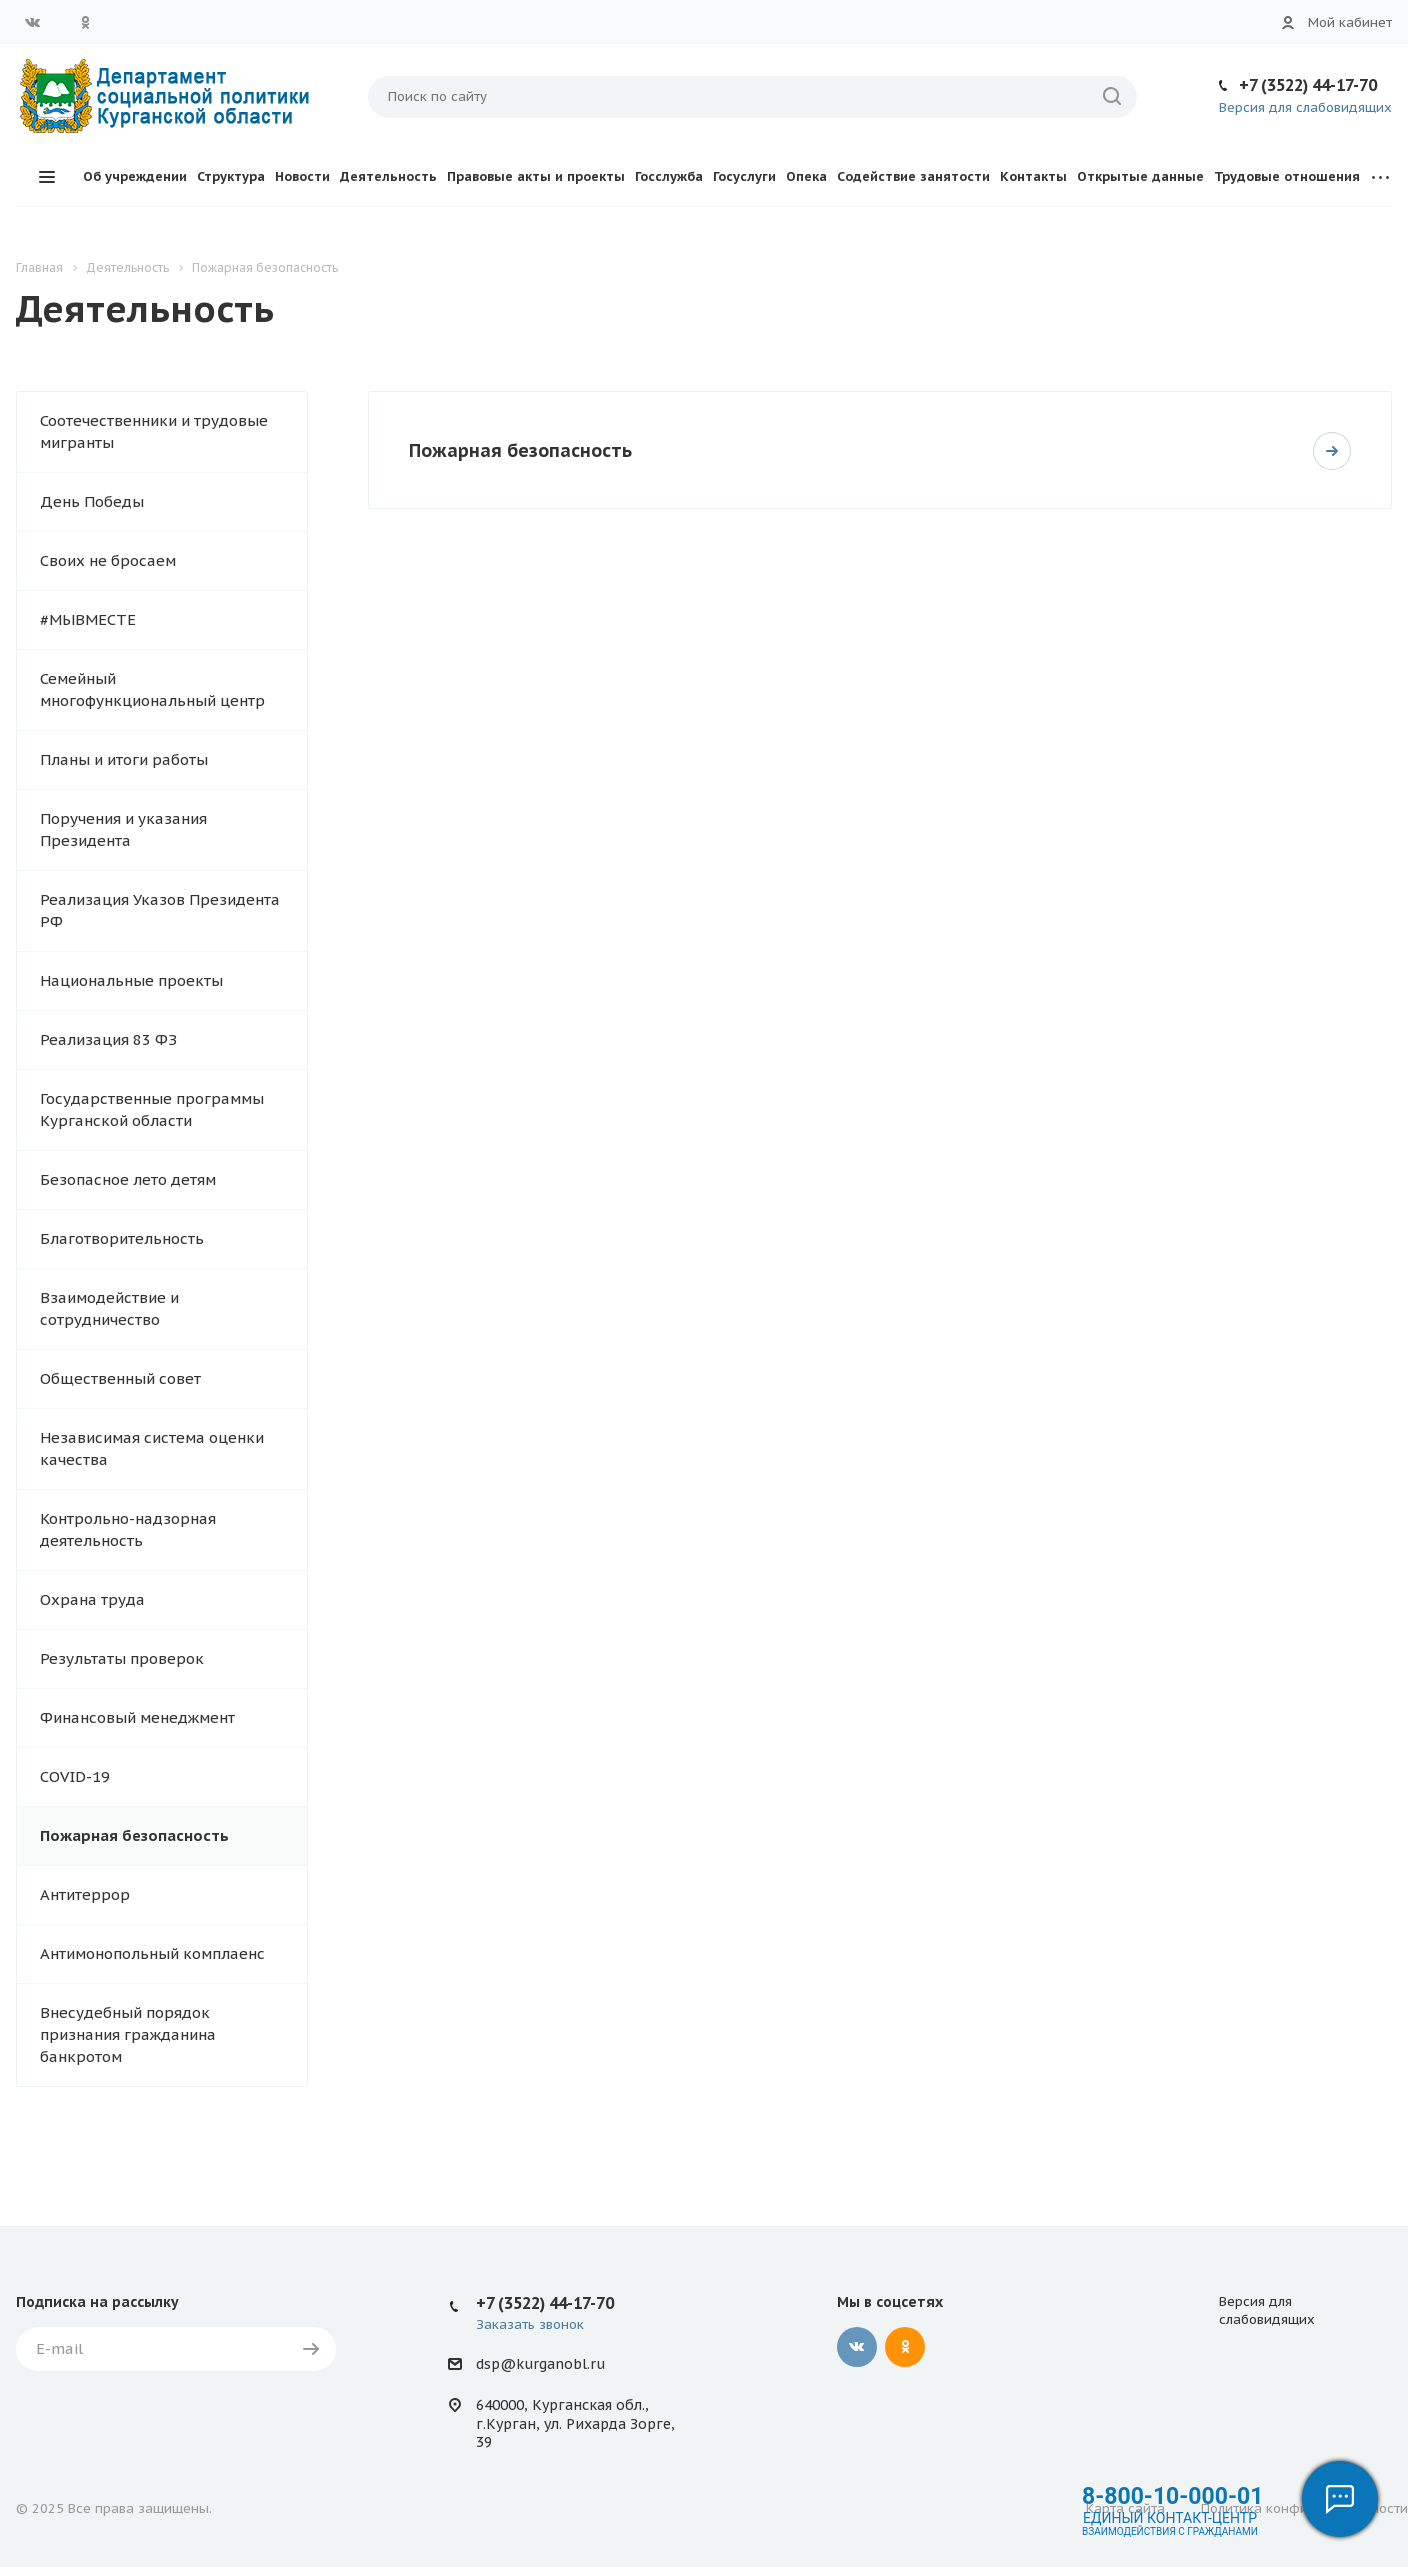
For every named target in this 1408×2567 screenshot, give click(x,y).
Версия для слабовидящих (1305, 107)
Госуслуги (744, 176)
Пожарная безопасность (134, 1835)
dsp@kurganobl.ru (540, 2364)
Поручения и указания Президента (123, 829)
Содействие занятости (913, 176)
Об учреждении (135, 176)
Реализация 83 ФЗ (108, 1039)
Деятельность (388, 176)
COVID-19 (75, 1776)
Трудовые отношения (1287, 176)
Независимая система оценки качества (152, 1448)
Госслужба (669, 176)
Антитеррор (85, 1894)
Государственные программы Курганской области (152, 1109)
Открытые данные (1140, 176)
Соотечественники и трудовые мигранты (154, 431)
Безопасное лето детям (128, 1179)
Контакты (1033, 176)
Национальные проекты (131, 980)
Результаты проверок (122, 1658)
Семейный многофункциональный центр (152, 689)
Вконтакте (33, 22)
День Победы (92, 501)
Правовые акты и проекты (536, 176)
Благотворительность (122, 1238)
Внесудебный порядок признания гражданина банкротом (128, 2034)
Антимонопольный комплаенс (152, 1953)
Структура (231, 176)
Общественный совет (120, 1378)
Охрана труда (92, 1599)
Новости (302, 176)
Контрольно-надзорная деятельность (128, 1529)
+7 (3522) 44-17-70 (1308, 85)
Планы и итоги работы (124, 759)
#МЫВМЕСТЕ (88, 619)
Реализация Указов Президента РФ (160, 910)
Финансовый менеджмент (137, 1717)
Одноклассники (85, 22)
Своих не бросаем (108, 560)
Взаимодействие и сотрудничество (109, 1308)
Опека (806, 176)
